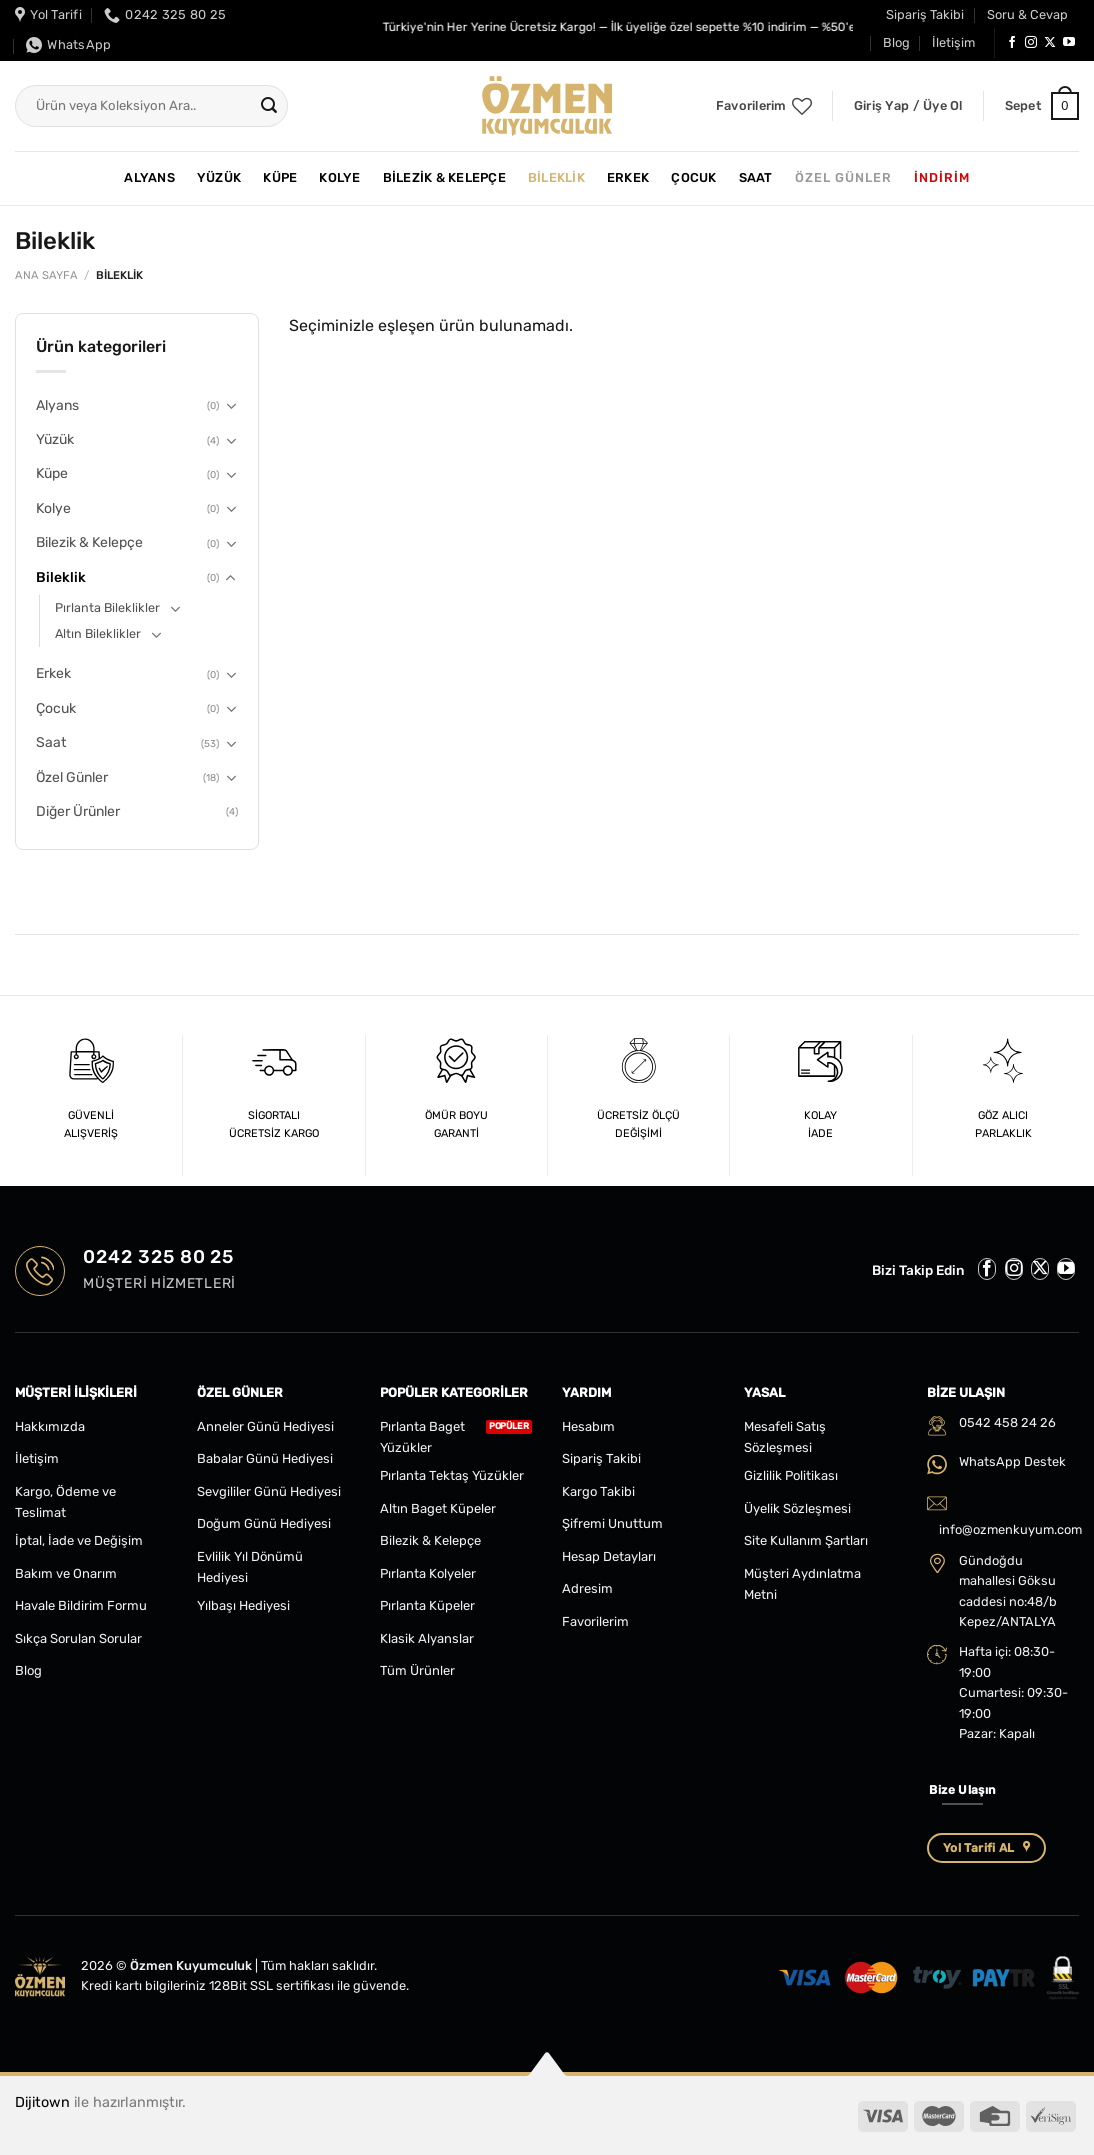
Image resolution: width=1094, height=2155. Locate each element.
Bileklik (556, 177)
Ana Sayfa (46, 275)
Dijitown (42, 2102)
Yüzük (219, 177)
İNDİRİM (942, 177)
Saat (756, 177)
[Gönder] (269, 106)
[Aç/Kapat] (231, 406)
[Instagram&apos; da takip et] (1031, 43)
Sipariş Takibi (925, 14)
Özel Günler (843, 177)
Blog (896, 42)
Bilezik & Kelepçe (444, 177)
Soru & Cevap (1027, 14)
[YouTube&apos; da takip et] (1069, 43)
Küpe (280, 177)
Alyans (149, 177)
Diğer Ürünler (78, 811)
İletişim (953, 42)
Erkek (628, 177)
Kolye (339, 177)
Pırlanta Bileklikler (107, 607)
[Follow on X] (1050, 43)
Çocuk (693, 177)
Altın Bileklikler (98, 633)
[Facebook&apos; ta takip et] (1012, 43)
